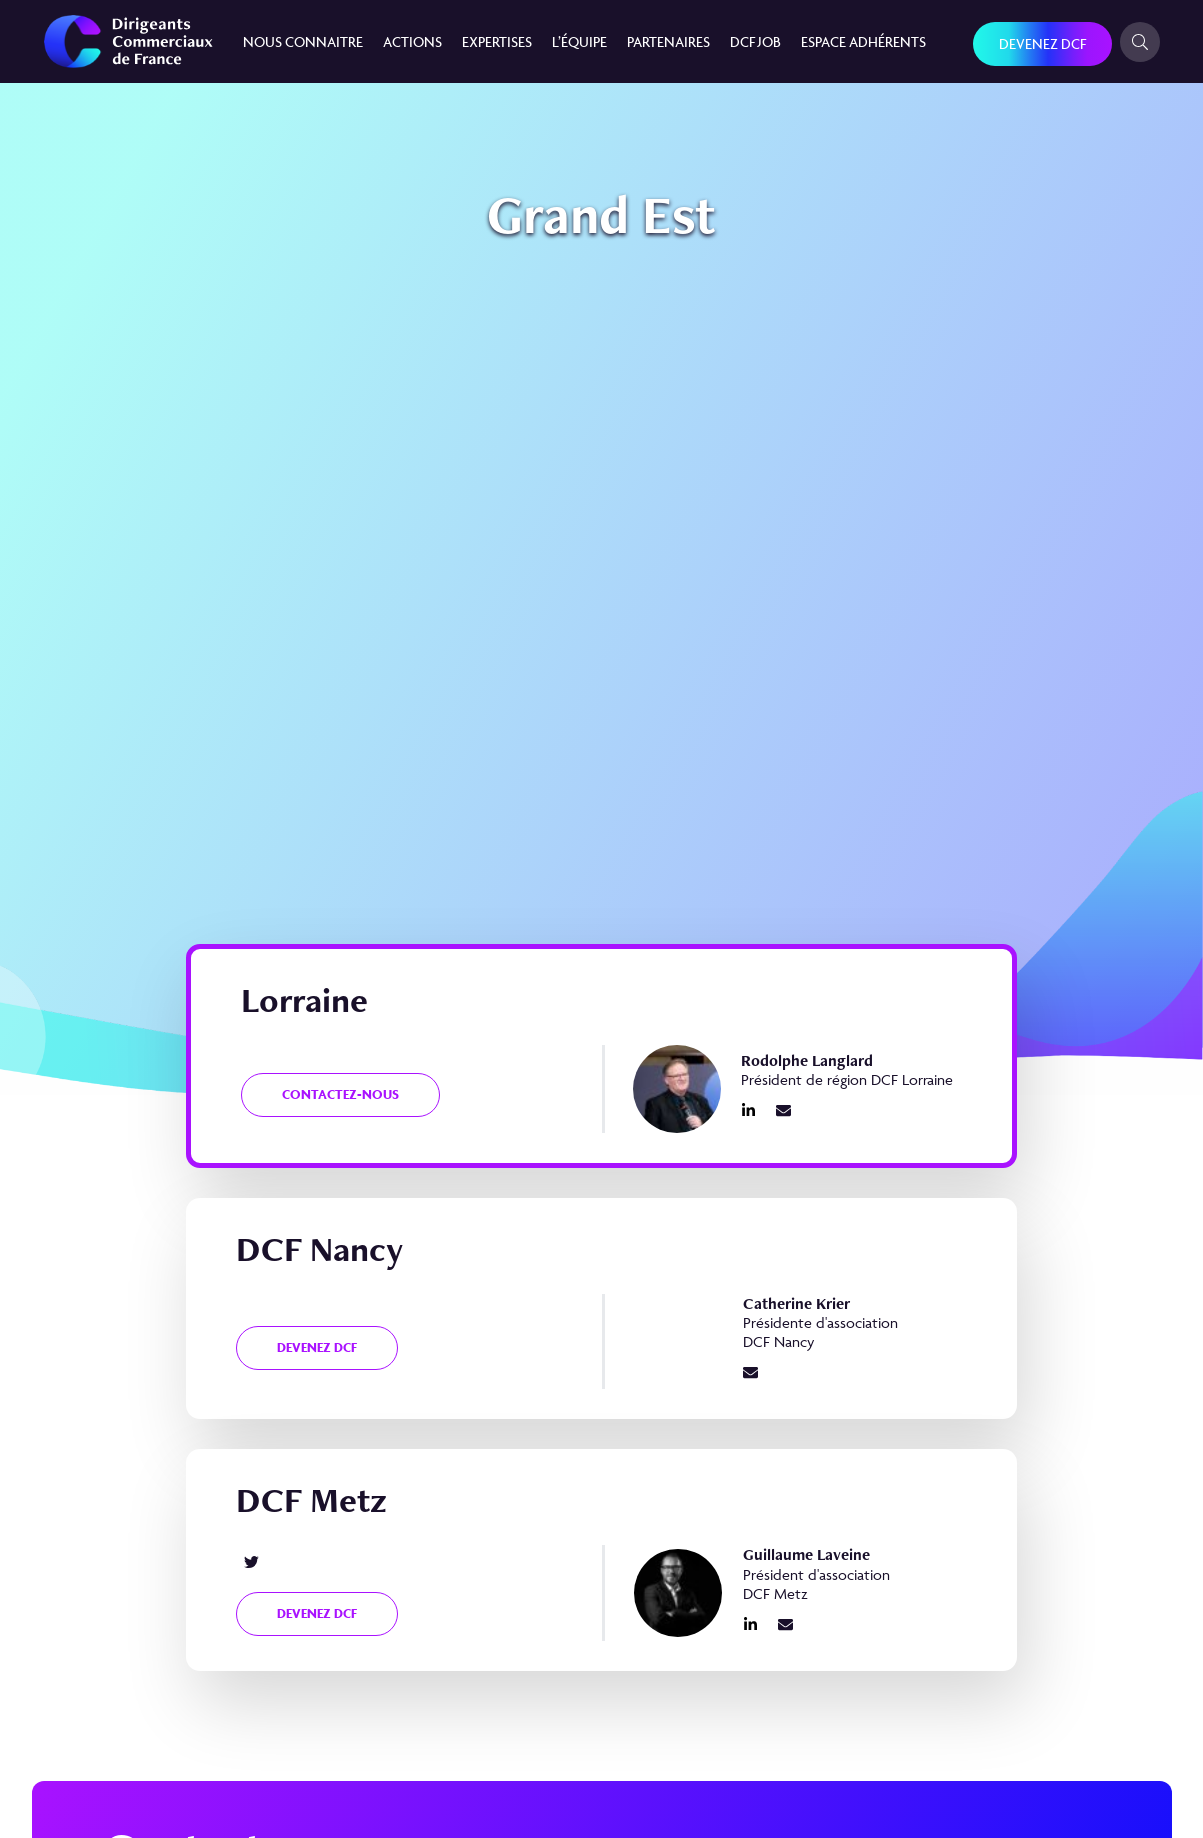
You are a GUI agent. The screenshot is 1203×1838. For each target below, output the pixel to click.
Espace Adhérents (863, 41)
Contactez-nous (340, 1094)
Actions (412, 41)
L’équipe (579, 41)
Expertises (497, 41)
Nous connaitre (303, 41)
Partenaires (668, 41)
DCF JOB (755, 41)
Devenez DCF (1042, 43)
